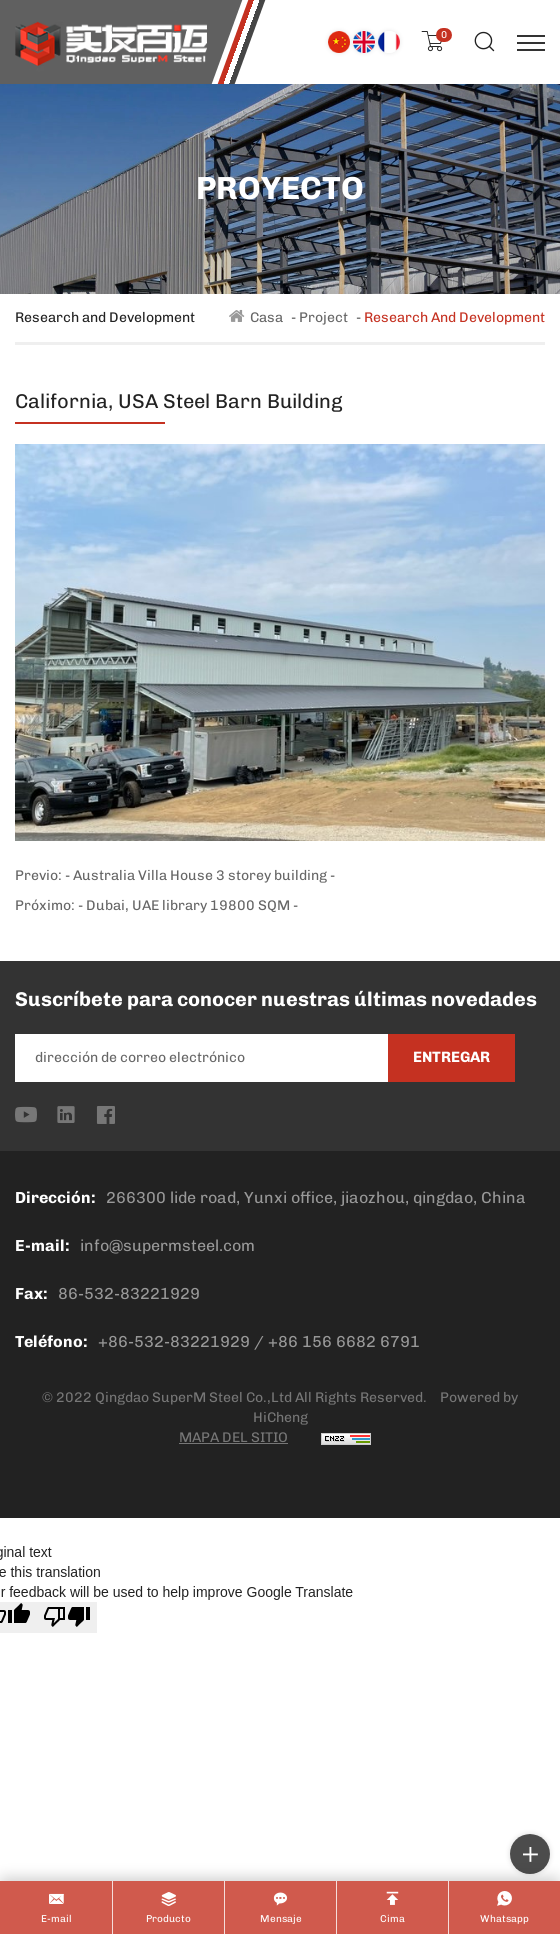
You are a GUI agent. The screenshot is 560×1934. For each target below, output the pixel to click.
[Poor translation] (67, 1617)
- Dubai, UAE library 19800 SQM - (188, 905)
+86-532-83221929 (174, 1341)
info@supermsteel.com (167, 1245)
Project (323, 317)
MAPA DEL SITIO (233, 1437)
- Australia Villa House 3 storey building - (200, 875)
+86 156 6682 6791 (344, 1341)
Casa (266, 317)
